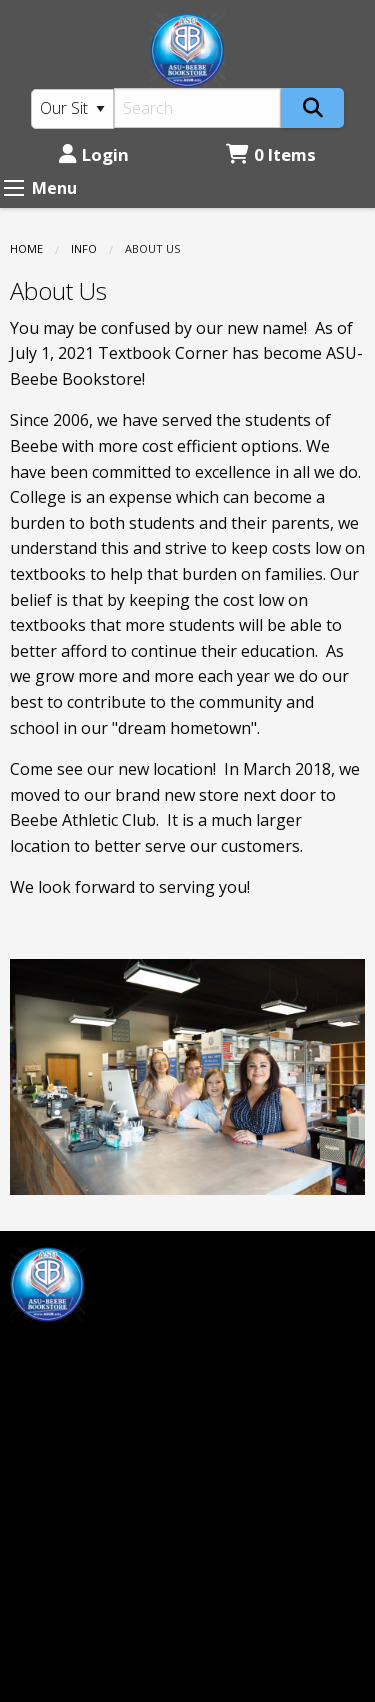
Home (26, 248)
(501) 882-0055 (65, 1581)
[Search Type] (72, 109)
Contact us (238, 1360)
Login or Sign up (269, 1327)
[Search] (198, 108)
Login (94, 154)
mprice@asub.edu (76, 1402)
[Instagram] (78, 1351)
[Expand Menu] (14, 188)
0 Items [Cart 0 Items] (271, 154)
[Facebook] (35, 1351)
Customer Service (263, 1293)
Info (84, 248)
